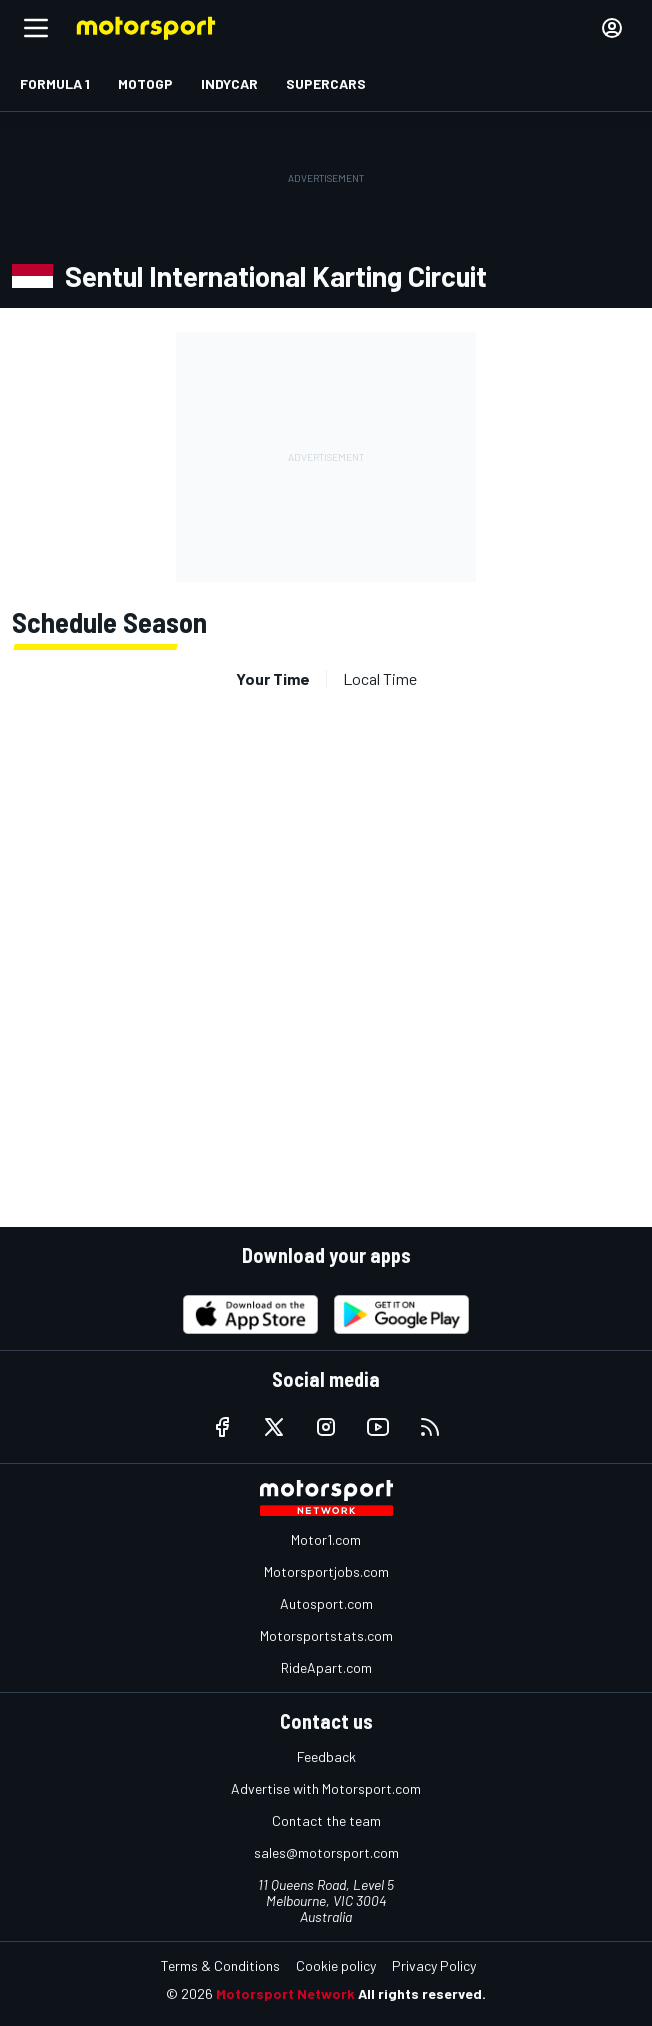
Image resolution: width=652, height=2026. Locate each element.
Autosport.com (326, 1603)
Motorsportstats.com (326, 1635)
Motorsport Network (285, 1993)
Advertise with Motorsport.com (326, 1788)
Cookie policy (336, 1965)
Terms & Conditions (220, 1965)
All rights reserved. (422, 1993)
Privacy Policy (434, 1965)
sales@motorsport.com (326, 1852)
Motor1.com (326, 1539)
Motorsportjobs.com (326, 1571)
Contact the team (326, 1820)
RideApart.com (326, 1667)
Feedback (326, 1756)
